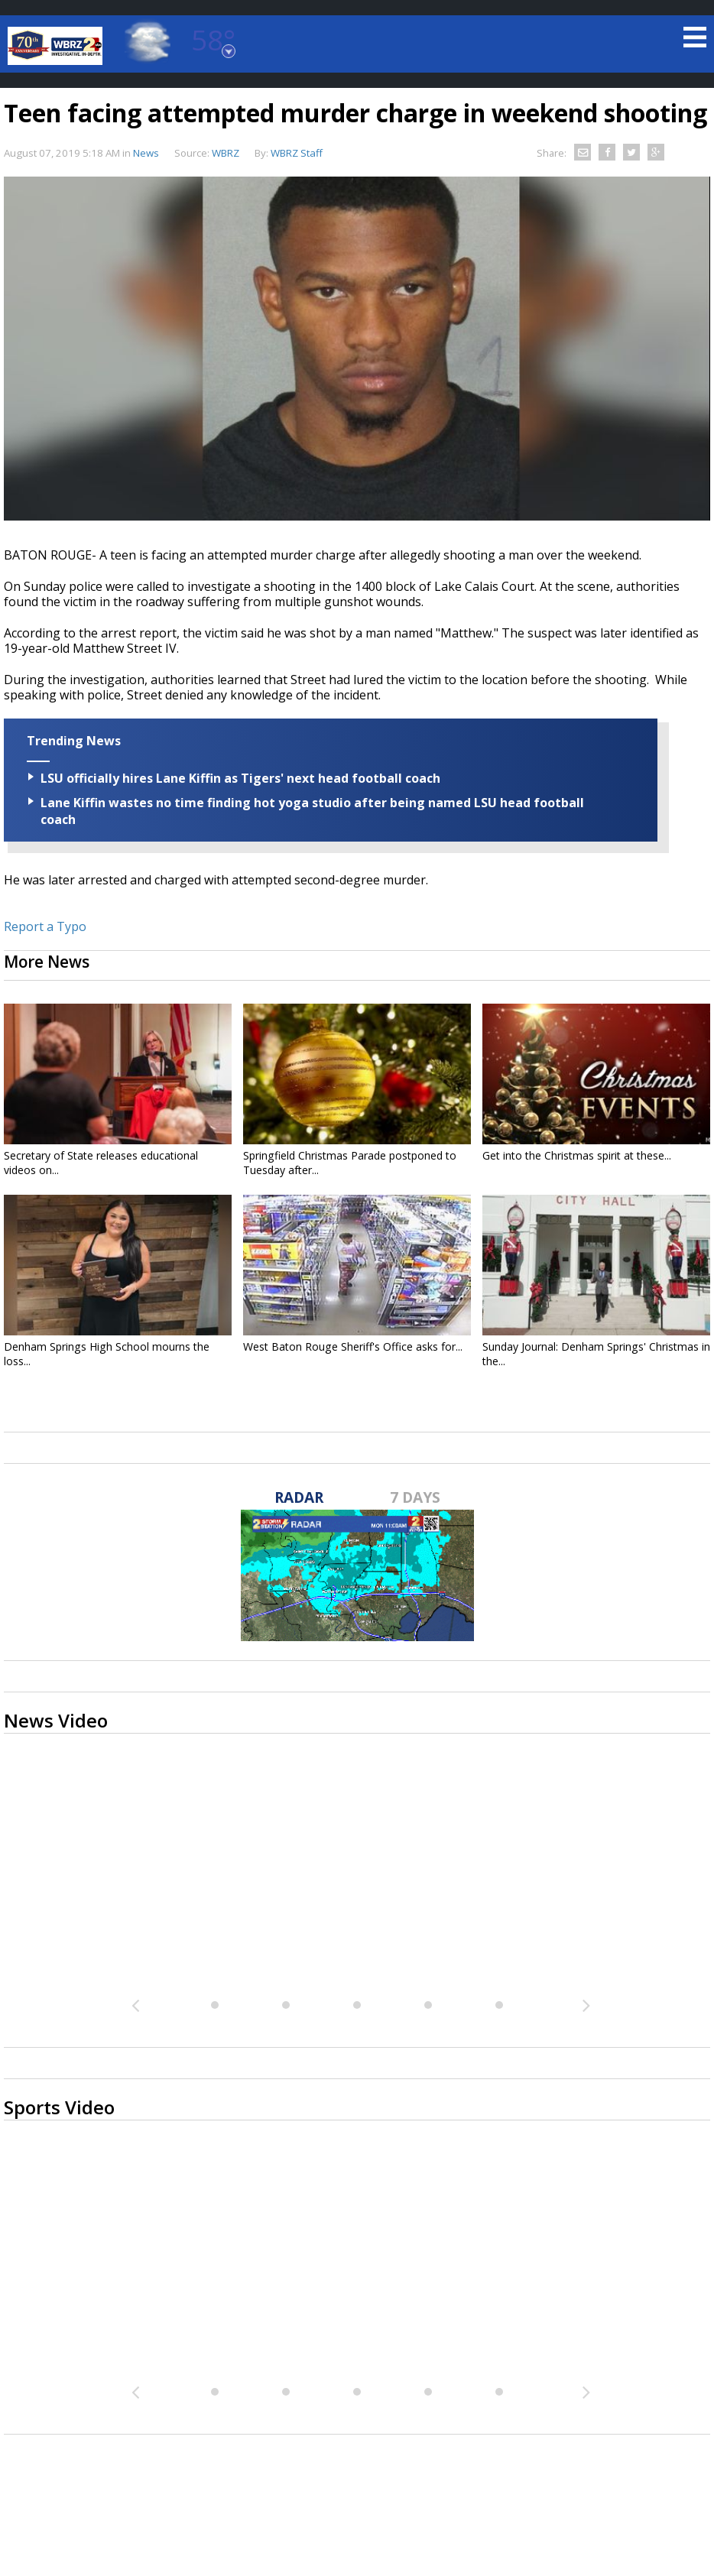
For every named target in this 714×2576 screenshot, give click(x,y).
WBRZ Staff (297, 153)
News (146, 153)
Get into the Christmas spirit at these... (576, 1155)
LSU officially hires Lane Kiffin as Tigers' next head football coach (240, 778)
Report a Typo (45, 926)
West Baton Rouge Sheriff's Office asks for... (352, 1346)
